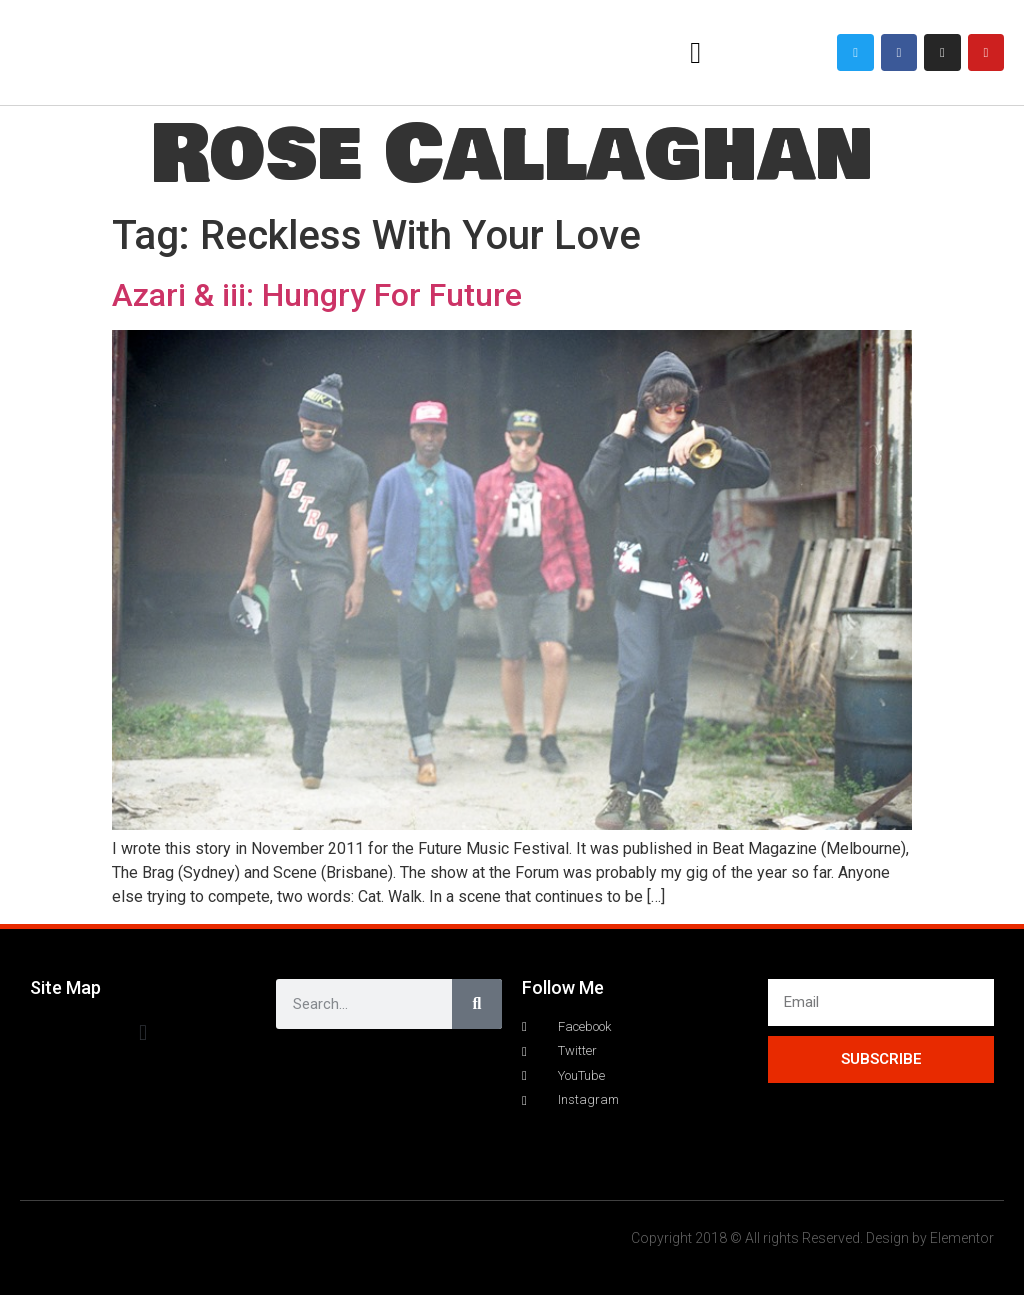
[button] (696, 52)
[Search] (477, 1004)
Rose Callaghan (512, 154)
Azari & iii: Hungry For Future (317, 295)
